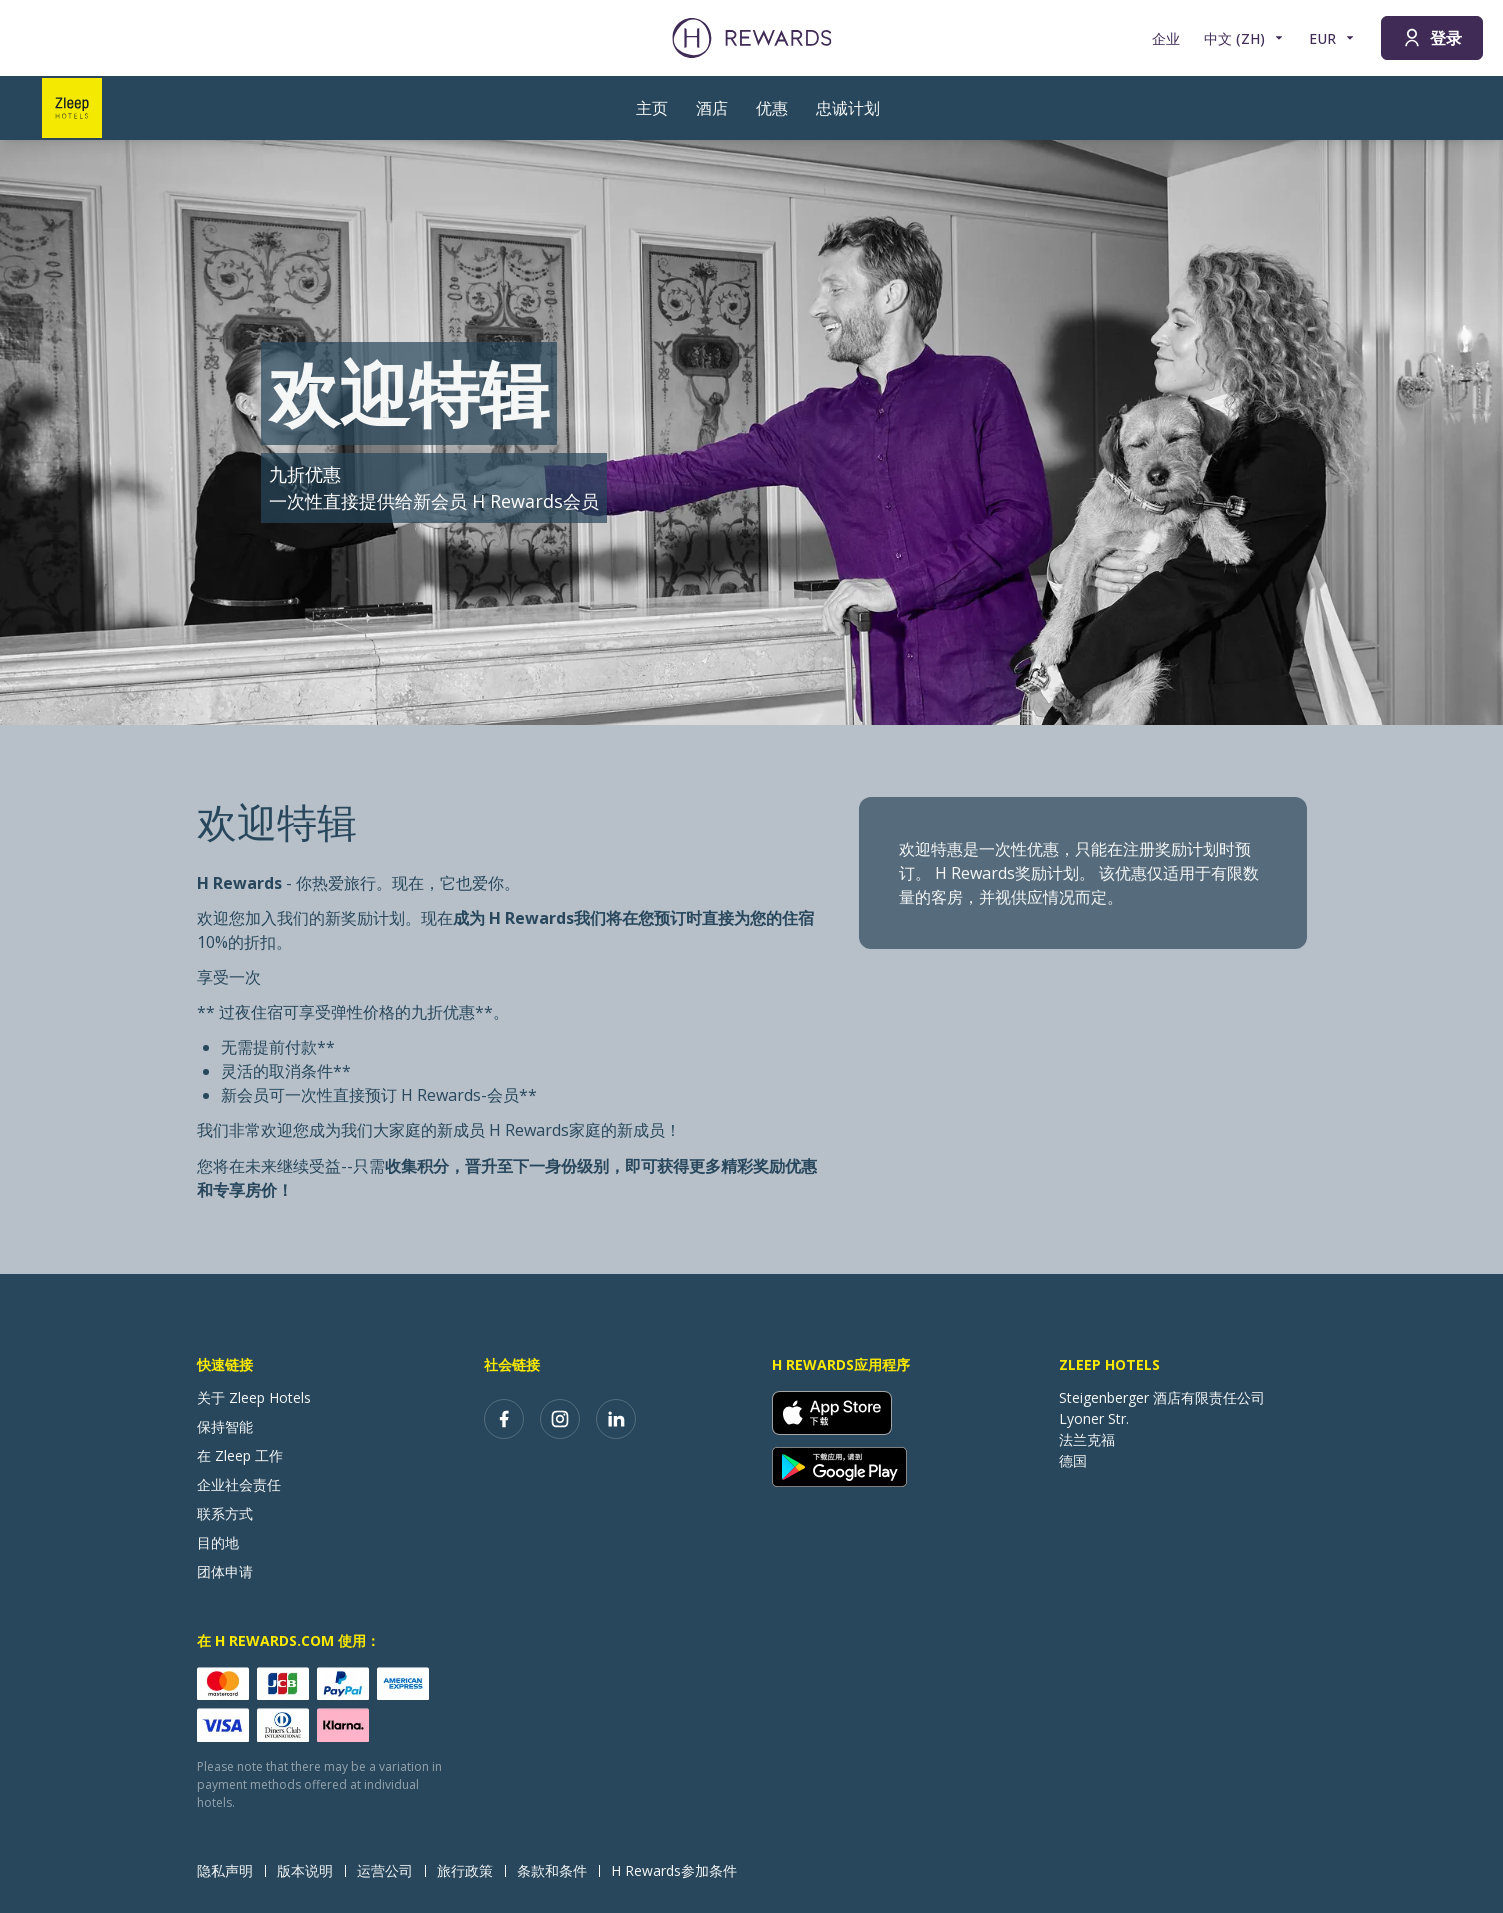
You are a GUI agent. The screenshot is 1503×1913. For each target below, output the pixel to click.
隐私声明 (231, 1870)
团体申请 (225, 1571)
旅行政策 (471, 1870)
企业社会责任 (239, 1484)
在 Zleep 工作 (240, 1455)
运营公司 (391, 1870)
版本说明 (311, 1870)
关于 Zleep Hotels (254, 1397)
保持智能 (225, 1426)
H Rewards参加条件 (680, 1870)
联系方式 (225, 1513)
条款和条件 (558, 1870)
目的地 (218, 1542)
